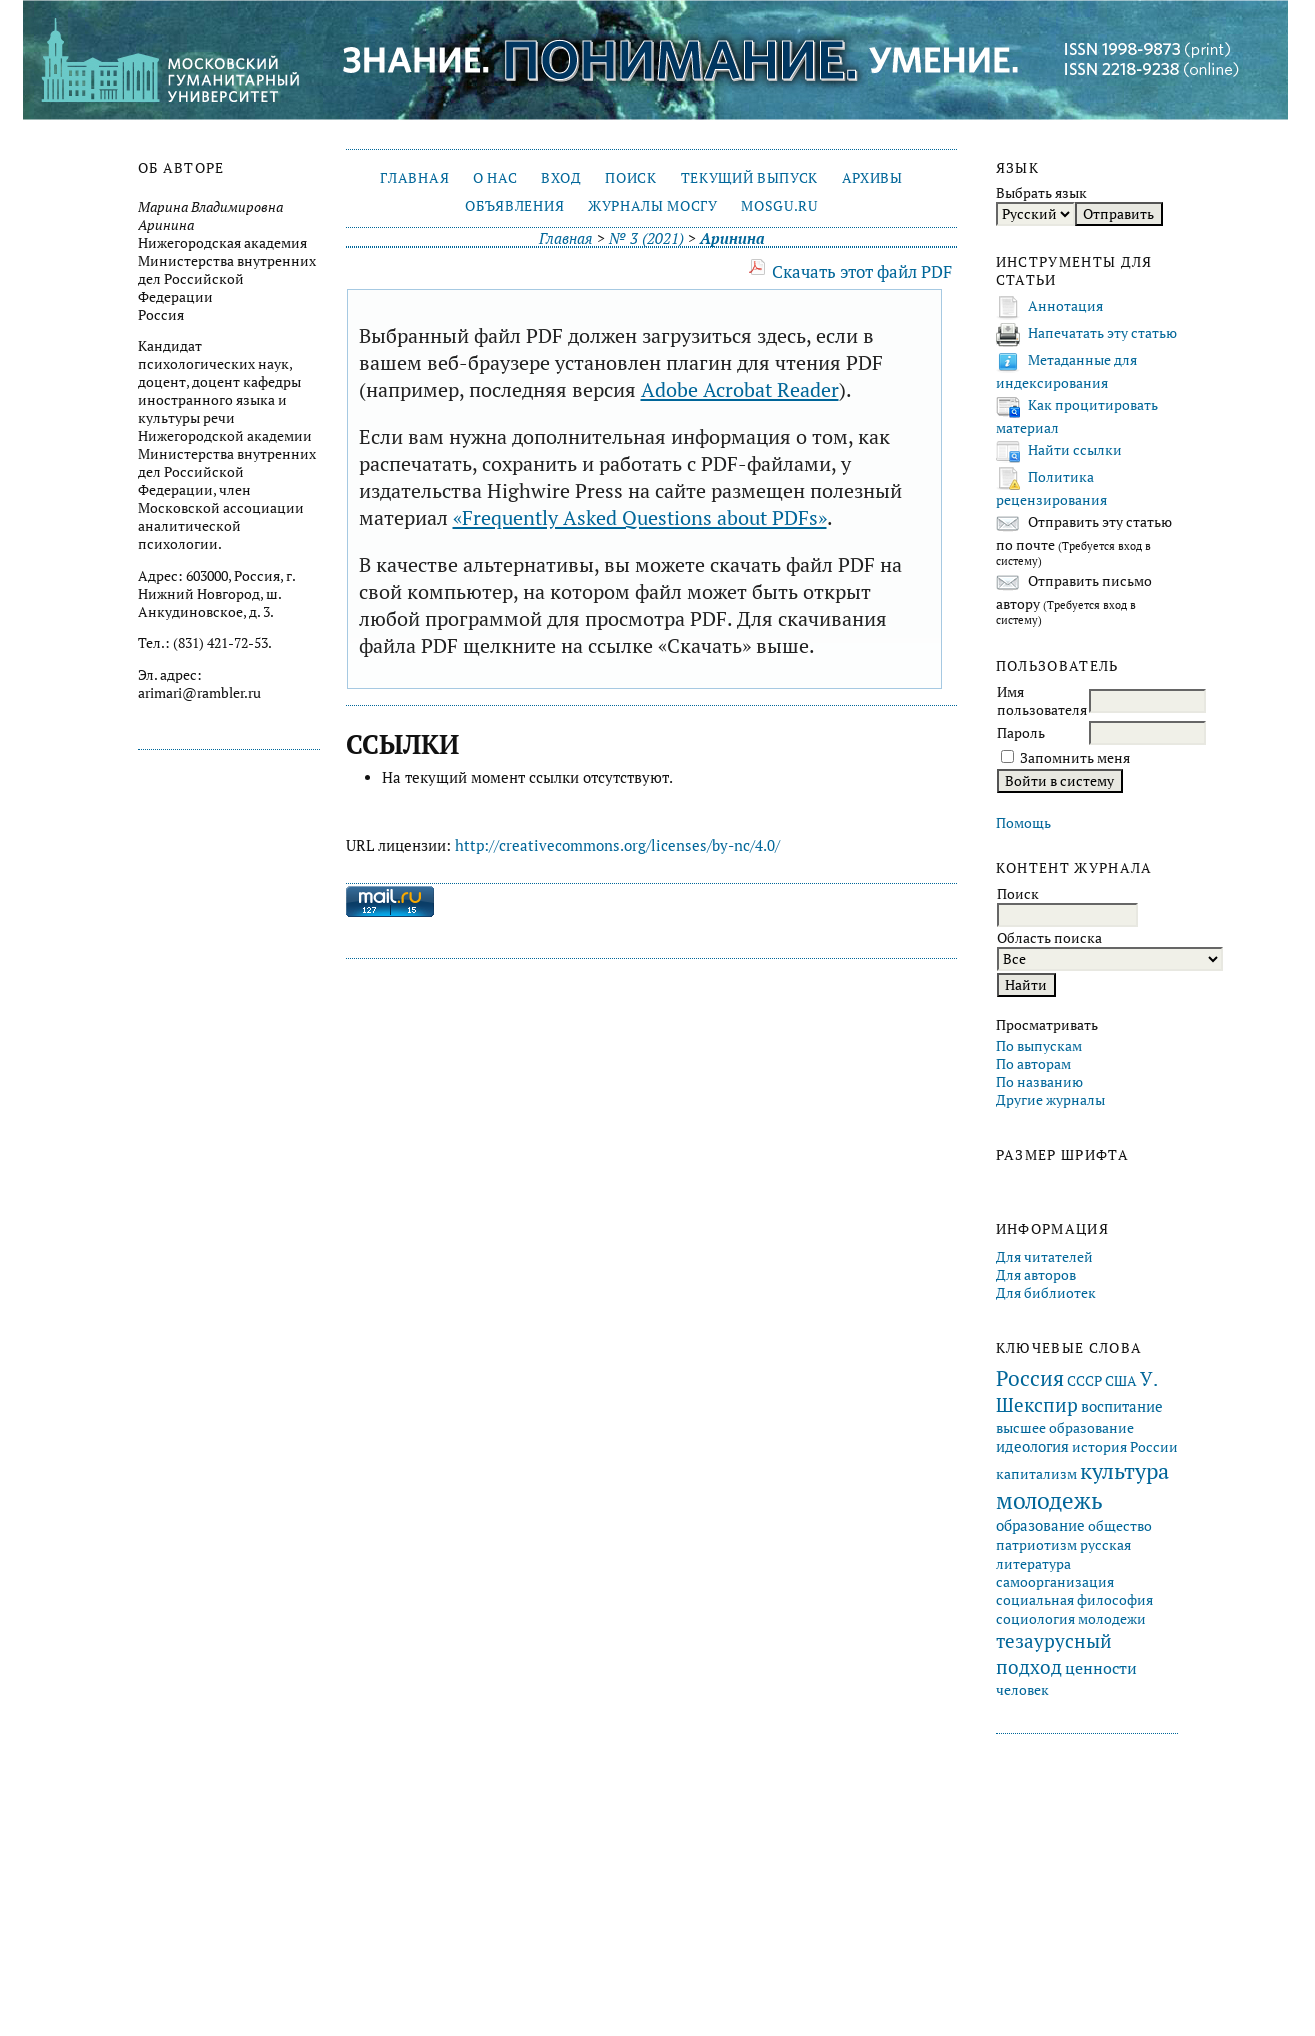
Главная (414, 178)
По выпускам (1039, 1046)
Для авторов (1036, 1275)
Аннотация (1065, 306)
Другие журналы (1050, 1100)
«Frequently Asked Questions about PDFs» (640, 517)
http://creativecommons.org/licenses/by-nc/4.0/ (617, 845)
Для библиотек (1046, 1293)
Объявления (514, 206)
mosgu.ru (779, 206)
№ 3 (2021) (646, 238)
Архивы (872, 178)
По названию (1039, 1082)
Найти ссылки (1075, 450)
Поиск (630, 178)
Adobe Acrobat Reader (740, 389)
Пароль (1021, 733)
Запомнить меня (1075, 758)
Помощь (1023, 823)
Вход (561, 178)
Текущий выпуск (749, 178)
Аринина (732, 238)
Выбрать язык (1041, 193)
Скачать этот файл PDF (862, 271)
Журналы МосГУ (653, 206)
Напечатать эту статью (1102, 333)
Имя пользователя (1042, 701)
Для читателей (1044, 1257)
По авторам (1033, 1064)
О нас (495, 178)
